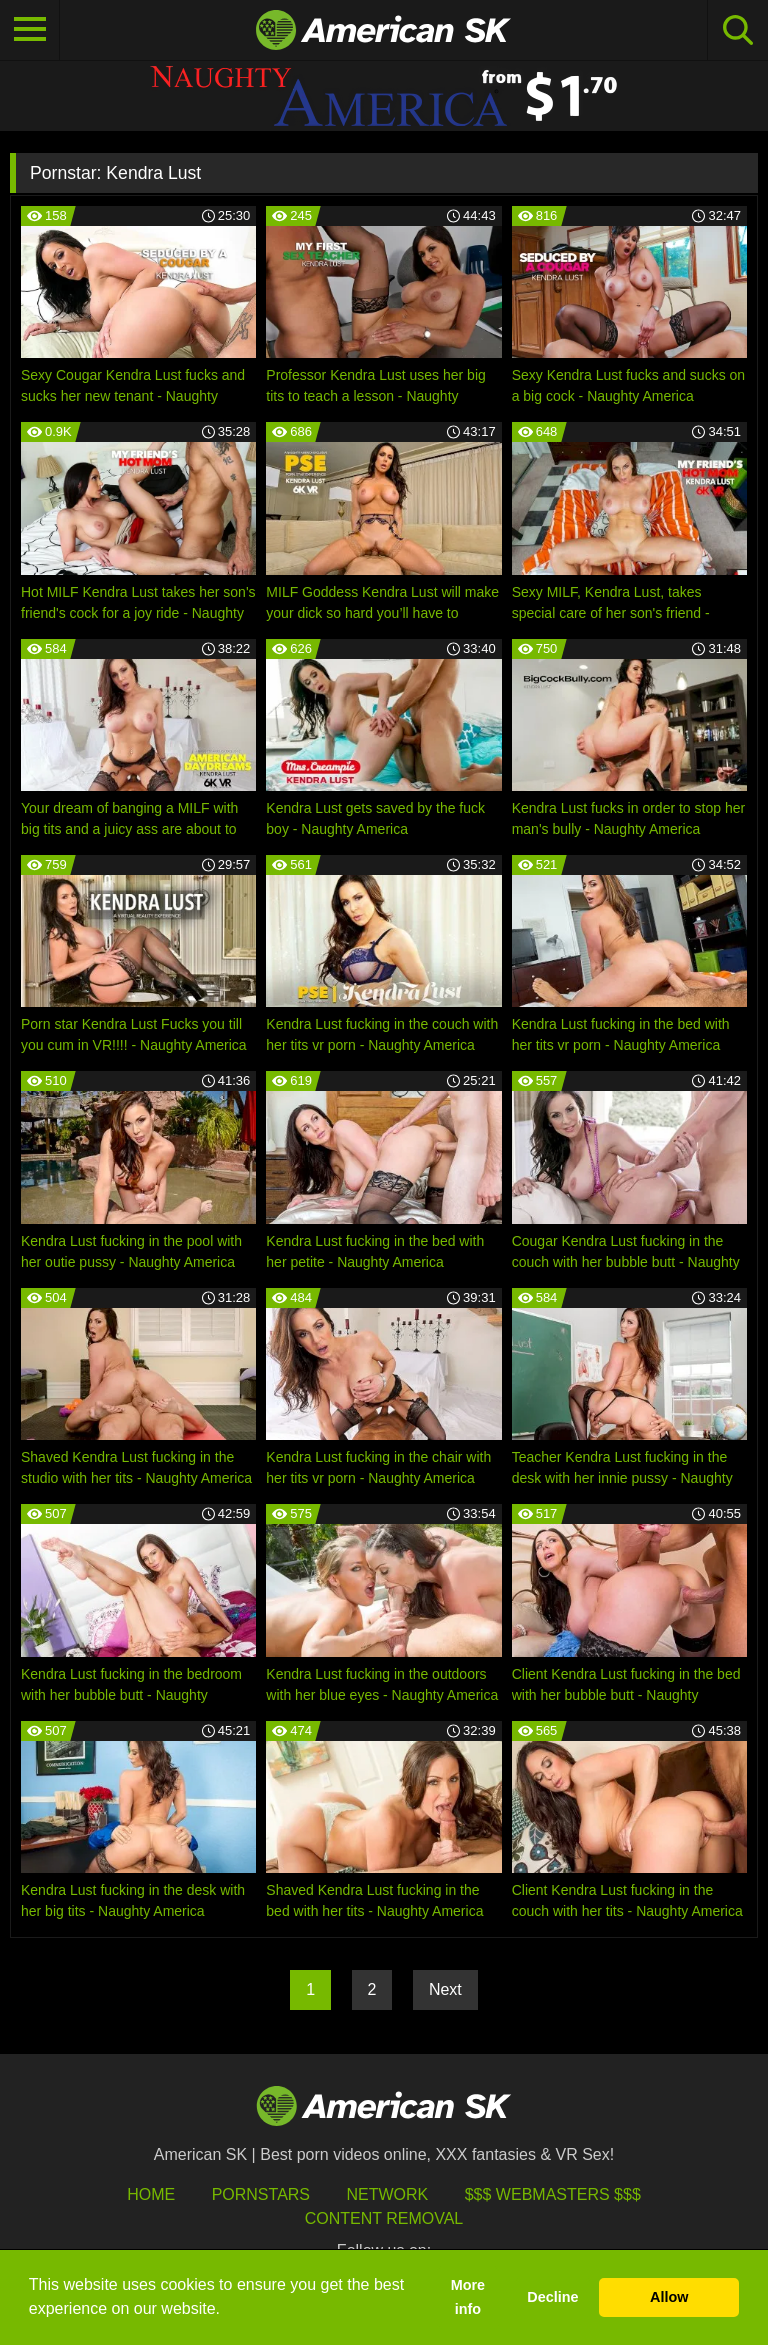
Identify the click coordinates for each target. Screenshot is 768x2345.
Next (445, 1989)
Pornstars (261, 2194)
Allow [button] (669, 2297)
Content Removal (384, 2218)
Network (387, 2194)
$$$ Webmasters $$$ (553, 2194)
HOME (151, 2194)
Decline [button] (552, 2297)
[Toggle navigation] (30, 30)
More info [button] (468, 2297)
